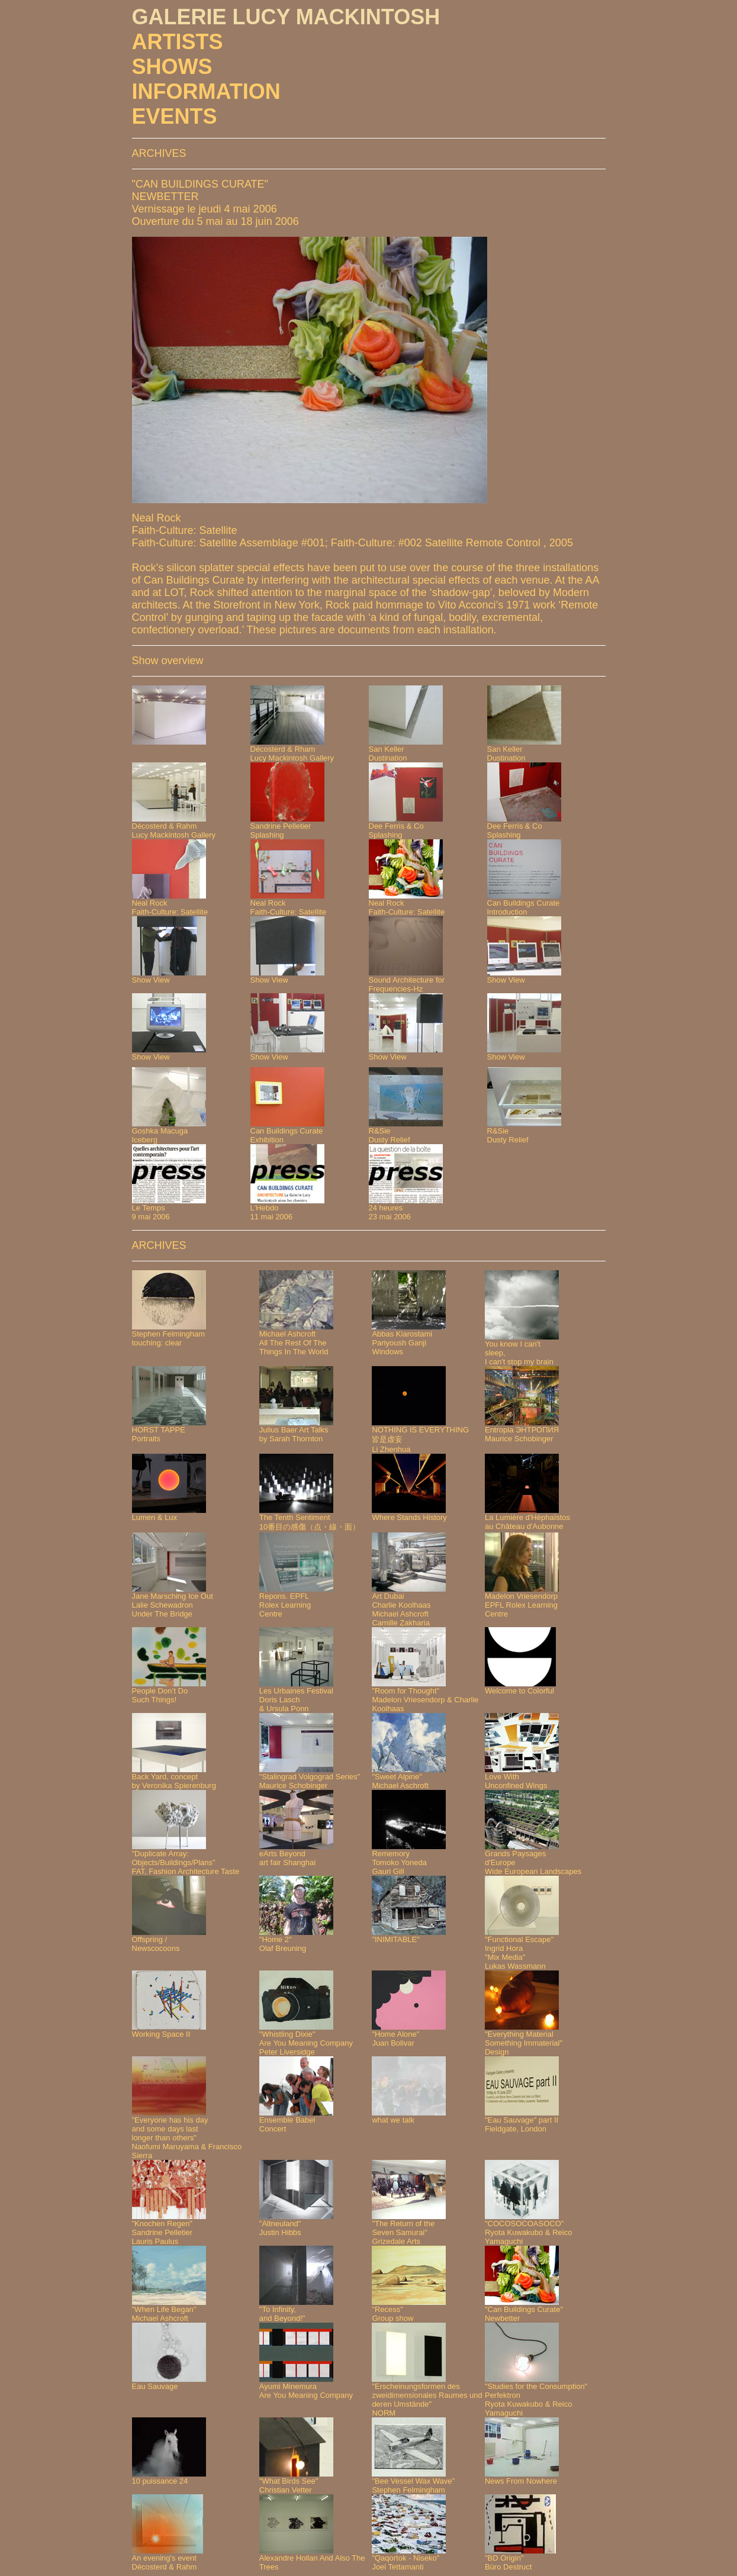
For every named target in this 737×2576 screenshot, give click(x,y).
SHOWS (172, 66)
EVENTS (174, 116)
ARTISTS (177, 42)
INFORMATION (206, 91)
